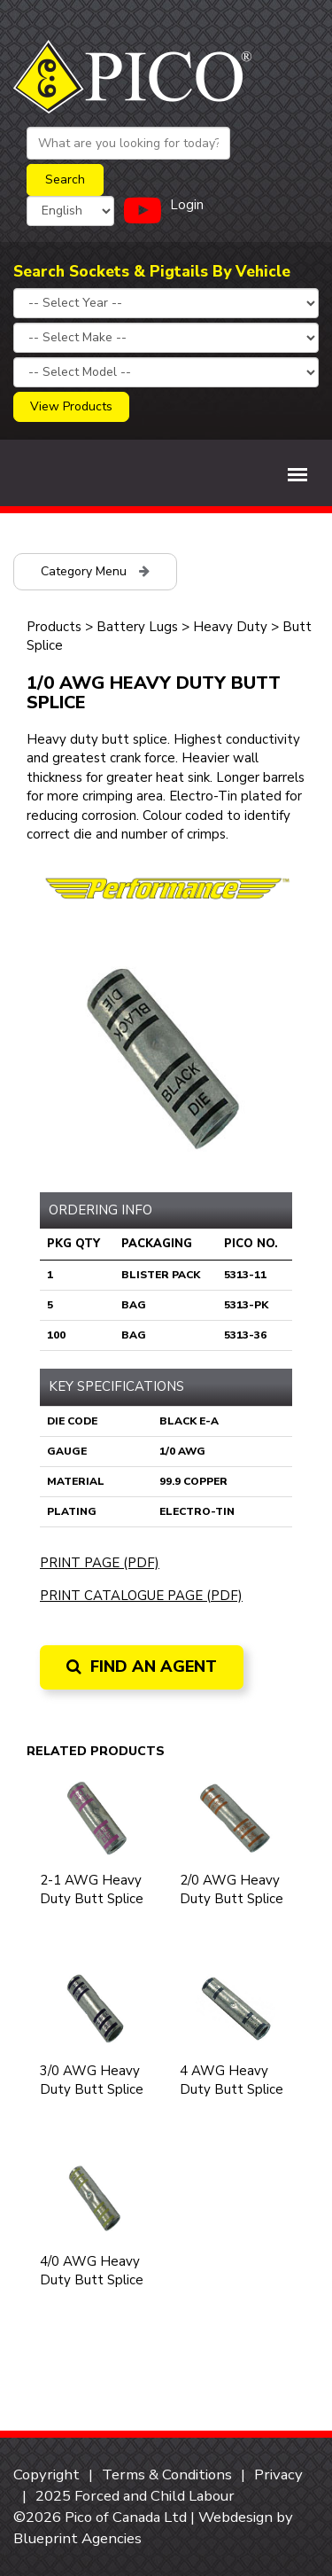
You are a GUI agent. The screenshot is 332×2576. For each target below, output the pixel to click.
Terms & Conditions (167, 2474)
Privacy (278, 2474)
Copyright (46, 2474)
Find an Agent (141, 1666)
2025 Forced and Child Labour (135, 2496)
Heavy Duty (232, 627)
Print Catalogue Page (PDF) (141, 1595)
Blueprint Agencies (77, 2538)
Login (187, 205)
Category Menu (95, 571)
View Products (71, 406)
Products (54, 627)
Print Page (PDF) (99, 1563)
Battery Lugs (137, 627)
